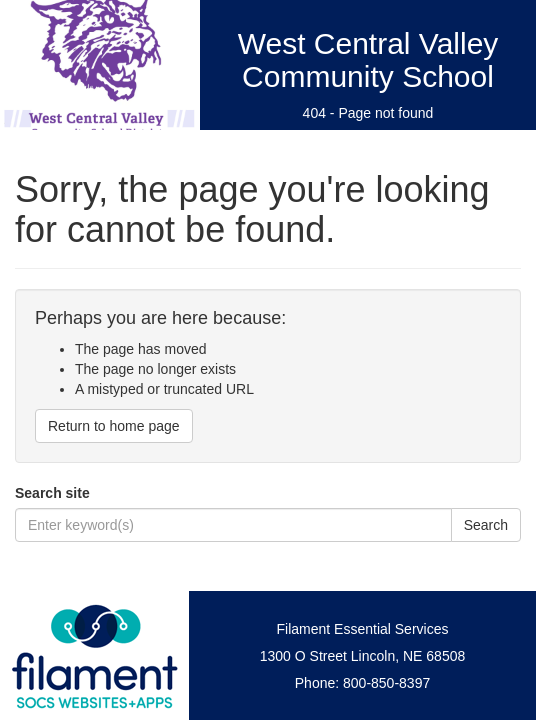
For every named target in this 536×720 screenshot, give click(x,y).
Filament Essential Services (363, 629)
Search (486, 525)
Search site (52, 493)
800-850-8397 (386, 683)
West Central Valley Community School (368, 60)
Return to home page (114, 426)
